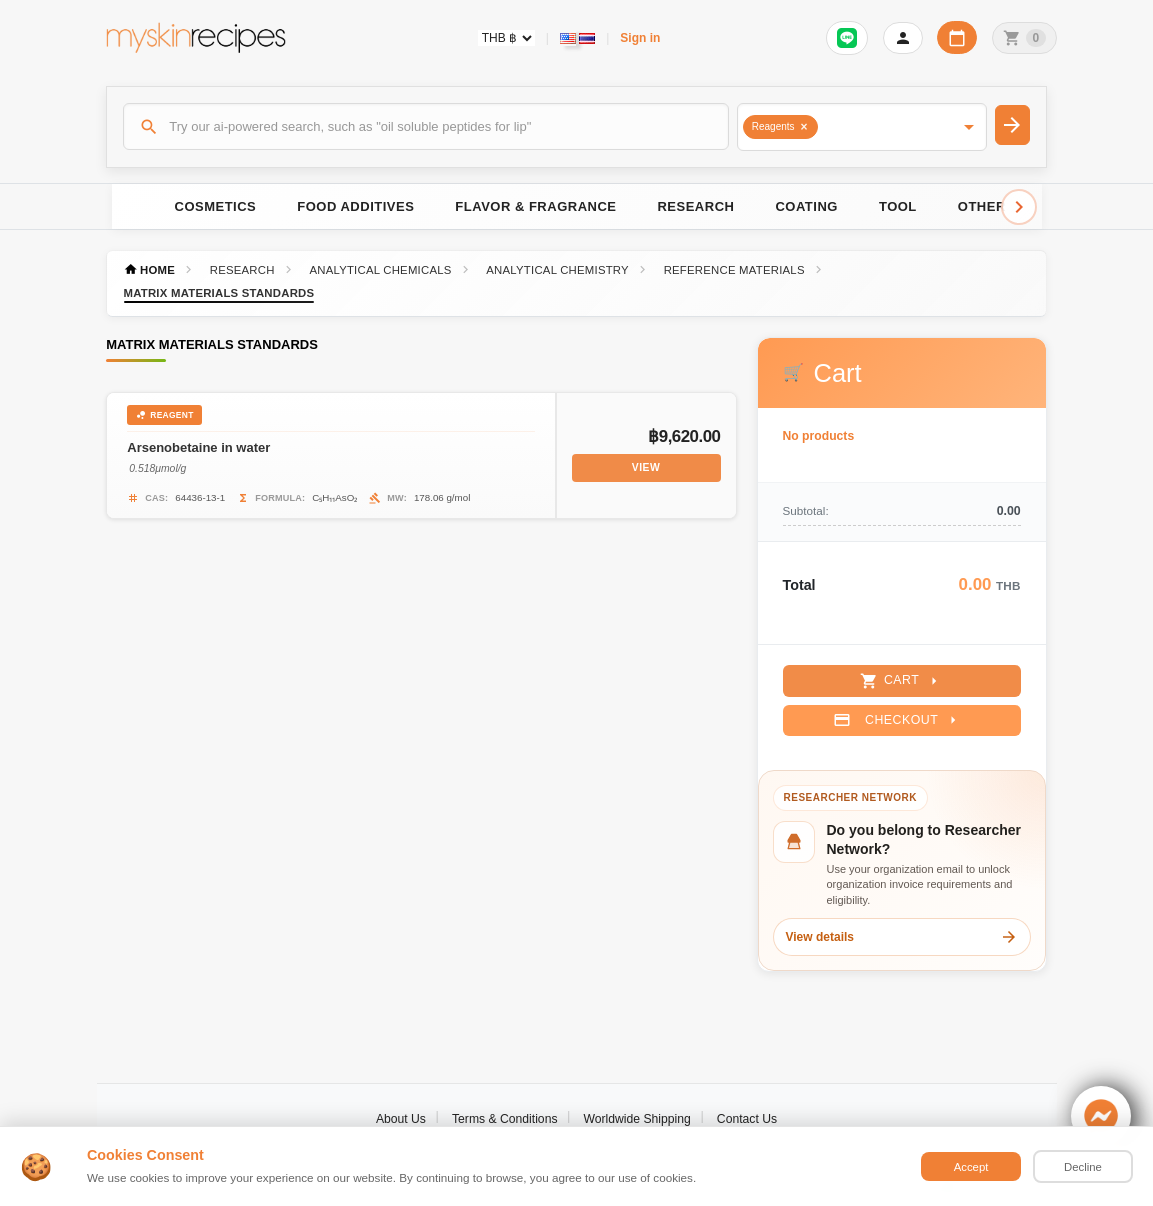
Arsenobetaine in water (198, 447)
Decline (1083, 1167)
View (646, 467)
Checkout (897, 720)
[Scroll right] (1019, 207)
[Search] (426, 126)
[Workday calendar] (957, 37)
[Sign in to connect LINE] (847, 38)
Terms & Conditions (505, 1119)
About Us (401, 1119)
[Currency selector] (506, 38)
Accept (971, 1167)
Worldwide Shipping (637, 1119)
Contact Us (747, 1119)
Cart (901, 681)
